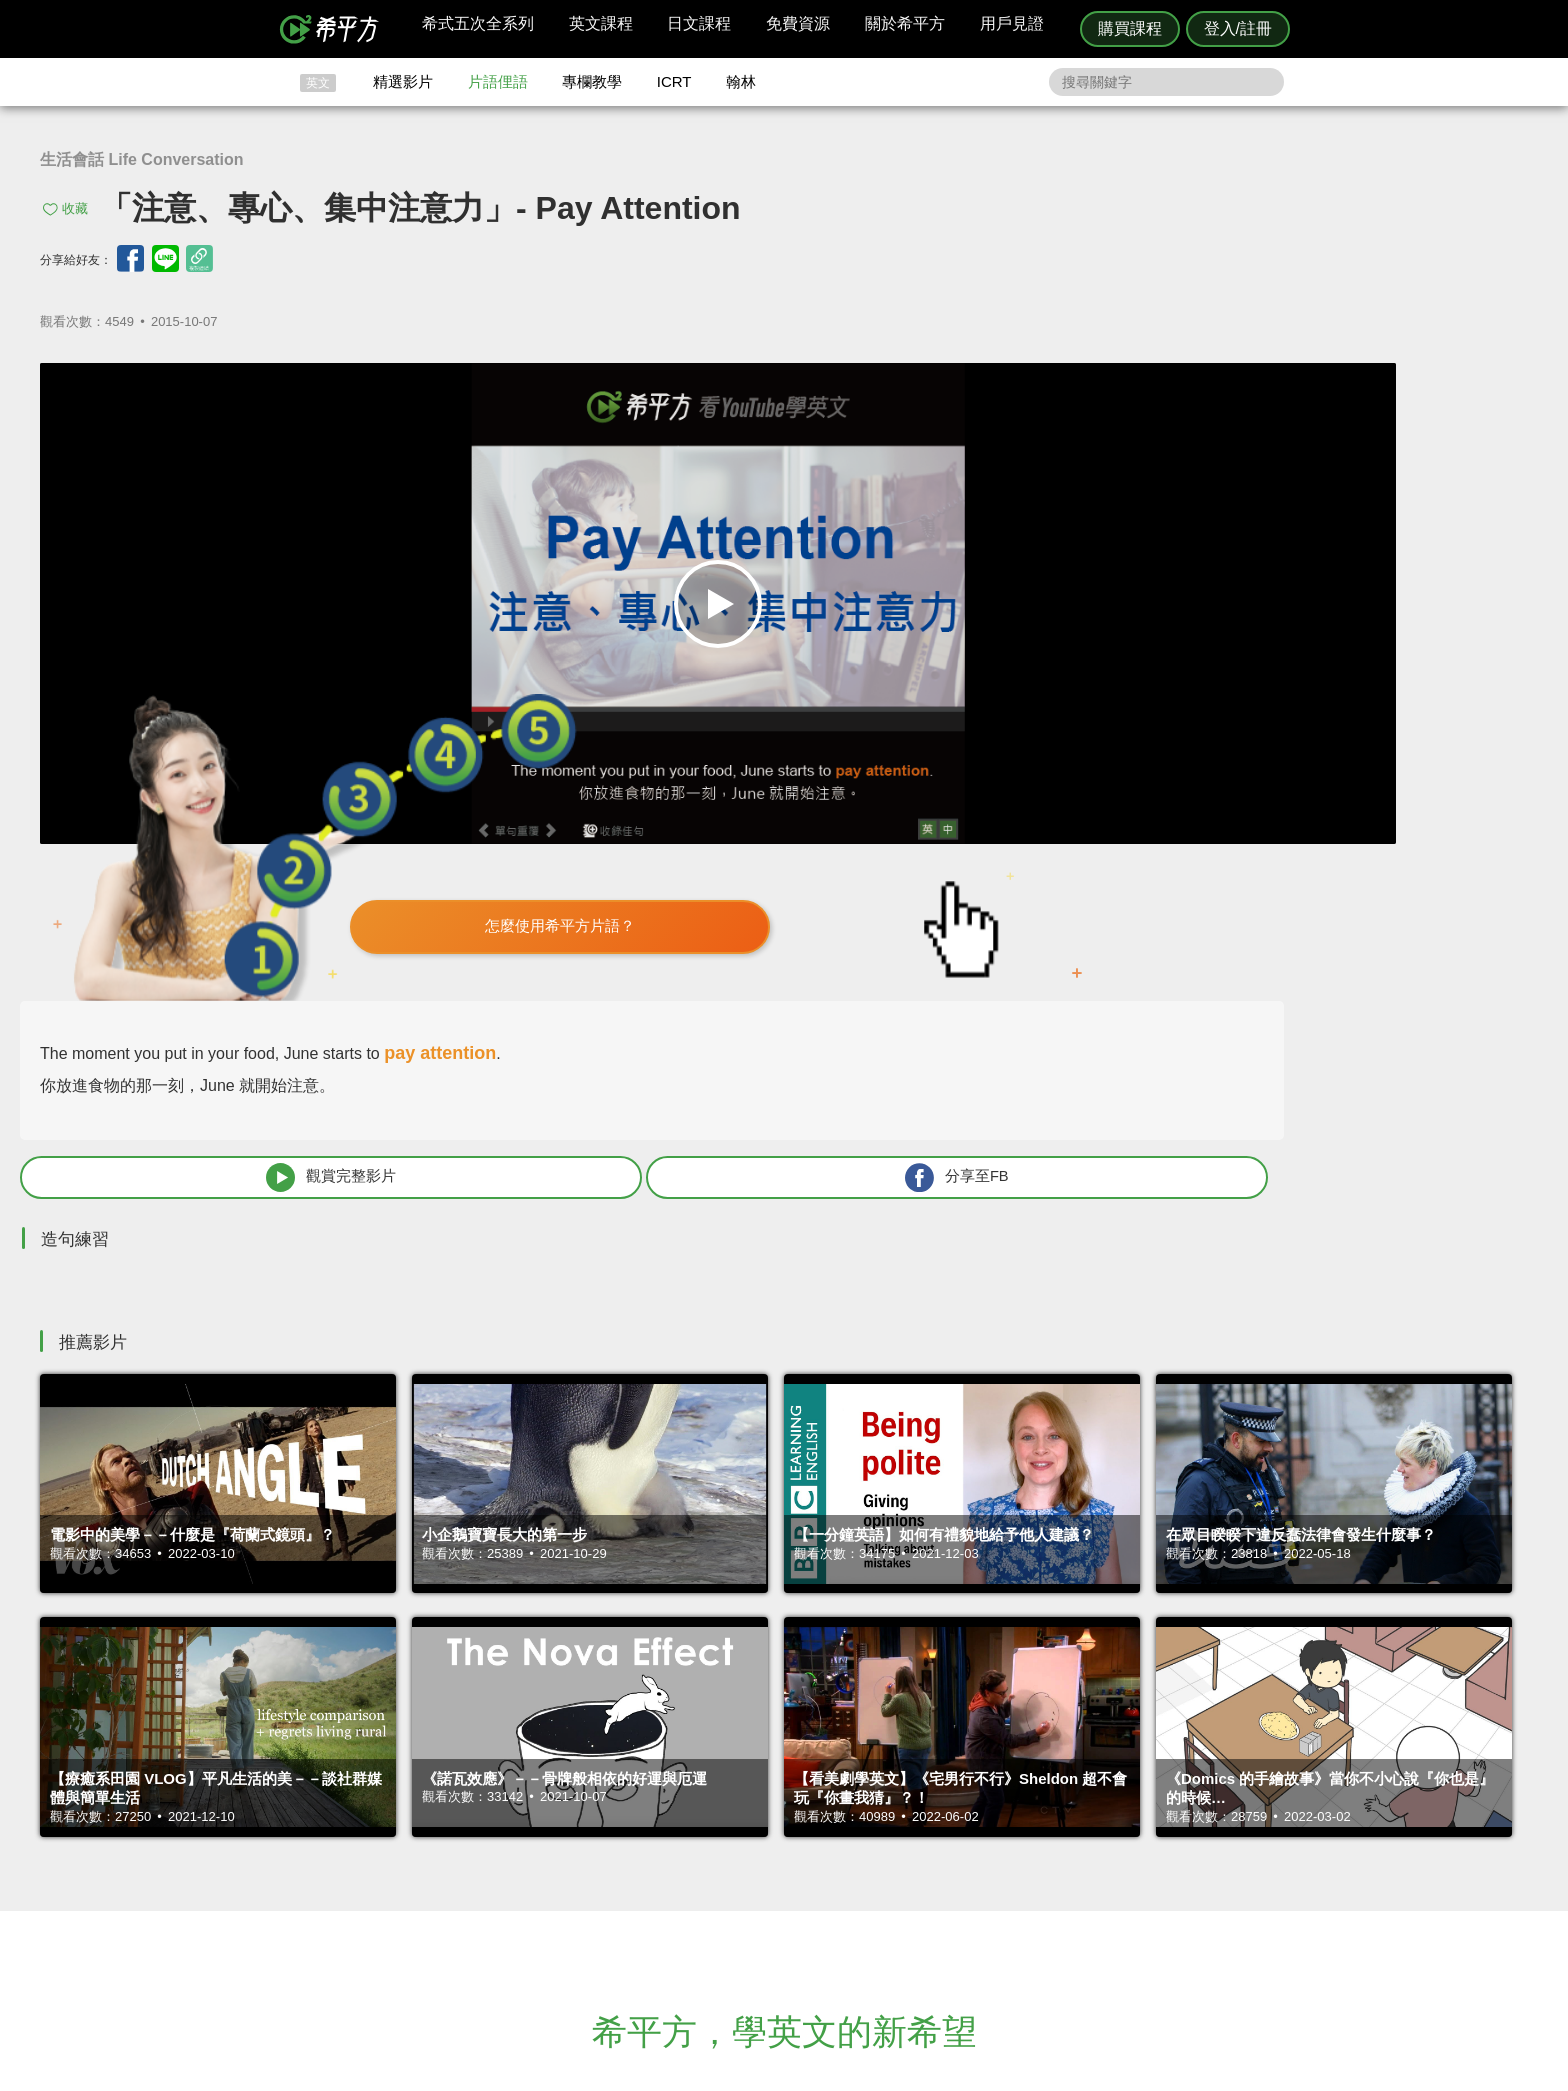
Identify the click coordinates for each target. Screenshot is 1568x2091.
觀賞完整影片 (1095, 677)
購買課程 (1130, 28)
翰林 (741, 81)
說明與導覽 (1005, 1848)
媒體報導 (904, 1884)
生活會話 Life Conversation (142, 159)
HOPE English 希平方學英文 (614, 1710)
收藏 (75, 208)
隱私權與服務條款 (1025, 1830)
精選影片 (403, 81)
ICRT (674, 81)
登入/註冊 (1238, 28)
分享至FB (1366, 677)
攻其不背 (808, 1830)
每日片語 (808, 1866)
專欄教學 (592, 81)
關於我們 (904, 1866)
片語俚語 (498, 81)
